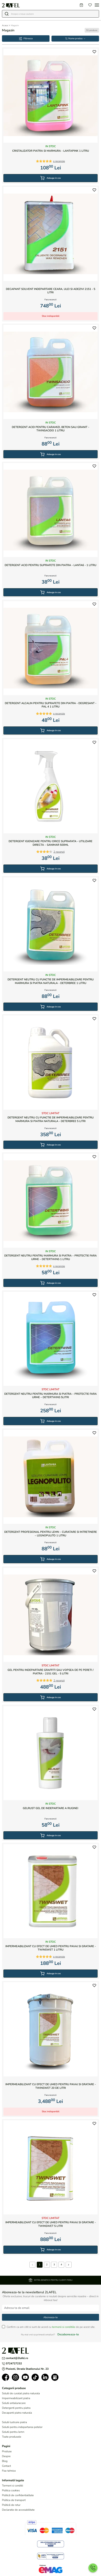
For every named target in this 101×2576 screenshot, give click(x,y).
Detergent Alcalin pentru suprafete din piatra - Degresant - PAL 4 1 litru (50, 705)
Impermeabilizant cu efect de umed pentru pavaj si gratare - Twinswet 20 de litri (50, 2086)
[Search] (52, 13)
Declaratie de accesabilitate (18, 2510)
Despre (6, 2456)
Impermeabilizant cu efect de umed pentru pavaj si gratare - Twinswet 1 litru (50, 1948)
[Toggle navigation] (97, 5)
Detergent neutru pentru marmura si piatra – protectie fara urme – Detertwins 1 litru (50, 1257)
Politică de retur (11, 2505)
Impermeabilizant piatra (16, 2398)
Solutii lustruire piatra (14, 2422)
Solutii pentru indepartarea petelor (22, 2427)
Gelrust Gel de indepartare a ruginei (50, 1808)
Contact (6, 2466)
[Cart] (81, 5)
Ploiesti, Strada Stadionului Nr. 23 (25, 2369)
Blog (5, 2461)
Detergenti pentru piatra (16, 2408)
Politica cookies (11, 2490)
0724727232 (12, 2363)
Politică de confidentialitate (18, 2495)
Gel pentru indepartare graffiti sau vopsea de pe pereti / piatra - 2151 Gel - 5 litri (50, 1671)
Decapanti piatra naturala (17, 2412)
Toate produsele (11, 2436)
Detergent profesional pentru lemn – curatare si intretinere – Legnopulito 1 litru (50, 1533)
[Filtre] (26, 38)
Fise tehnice (9, 2471)
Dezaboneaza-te (68, 2334)
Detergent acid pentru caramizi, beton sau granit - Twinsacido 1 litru (50, 428)
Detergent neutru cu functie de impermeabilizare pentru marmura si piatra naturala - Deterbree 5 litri (51, 1119)
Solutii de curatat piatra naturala (21, 2393)
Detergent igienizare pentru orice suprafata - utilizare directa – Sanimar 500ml (50, 843)
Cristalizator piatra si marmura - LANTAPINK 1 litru (50, 151)
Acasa (5, 25)
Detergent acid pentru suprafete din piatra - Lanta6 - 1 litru (50, 565)
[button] (94, 51)
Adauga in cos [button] (50, 178)
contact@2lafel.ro (15, 2358)
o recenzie (59, 161)
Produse (7, 2451)
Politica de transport (14, 2500)
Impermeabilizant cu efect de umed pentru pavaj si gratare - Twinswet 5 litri (50, 2224)
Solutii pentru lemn (13, 2432)
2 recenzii (59, 852)
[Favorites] (90, 5)
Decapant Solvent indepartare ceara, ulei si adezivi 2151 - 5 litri (50, 290)
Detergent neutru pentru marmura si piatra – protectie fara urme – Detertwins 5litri (50, 1395)
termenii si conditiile (63, 2327)
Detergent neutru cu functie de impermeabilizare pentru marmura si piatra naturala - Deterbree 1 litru (51, 981)
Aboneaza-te (50, 2317)
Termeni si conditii (12, 2485)
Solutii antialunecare (14, 2403)
